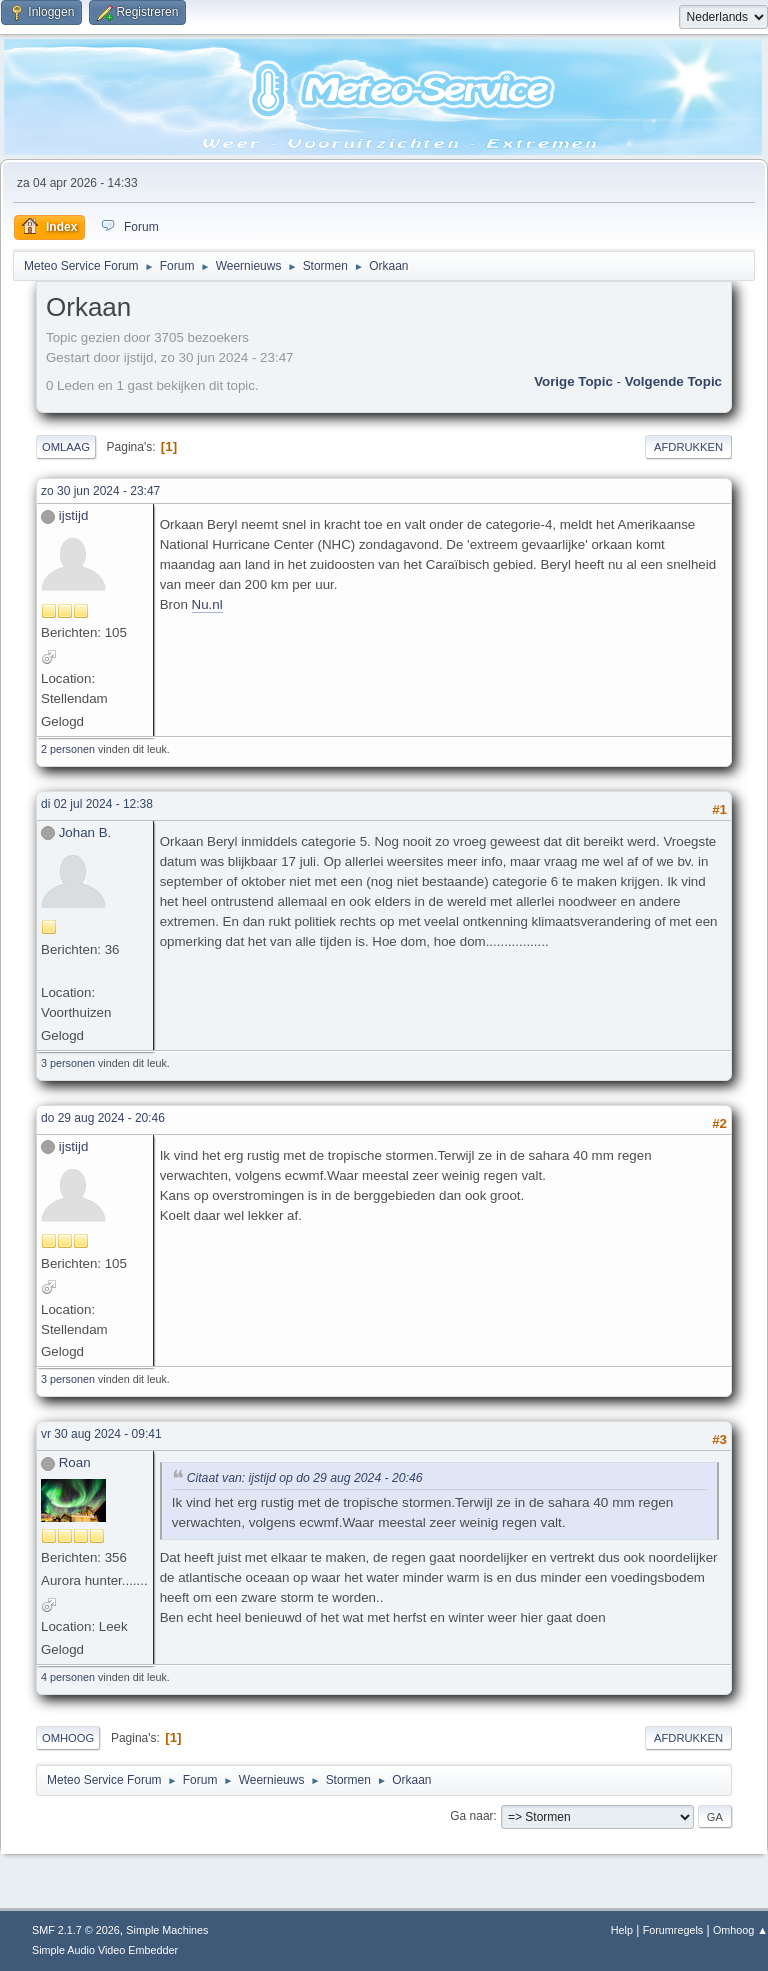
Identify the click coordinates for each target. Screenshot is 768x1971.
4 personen (68, 1677)
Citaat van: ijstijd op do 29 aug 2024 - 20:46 (305, 1478)
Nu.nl (207, 604)
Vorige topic (573, 381)
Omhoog (68, 1738)
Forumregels (673, 1930)
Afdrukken (688, 447)
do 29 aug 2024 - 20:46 (103, 1118)
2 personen (68, 749)
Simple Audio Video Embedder (105, 1950)
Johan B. (85, 832)
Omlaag (66, 447)
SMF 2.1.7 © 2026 (76, 1930)
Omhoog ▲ (740, 1930)
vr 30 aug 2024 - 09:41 (101, 1434)
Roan (75, 1462)
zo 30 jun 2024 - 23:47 (100, 491)
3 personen (68, 1063)
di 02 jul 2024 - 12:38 (97, 804)
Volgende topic (673, 381)
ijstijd (74, 515)
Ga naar (471, 1816)
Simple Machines (167, 1930)
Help (622, 1930)
